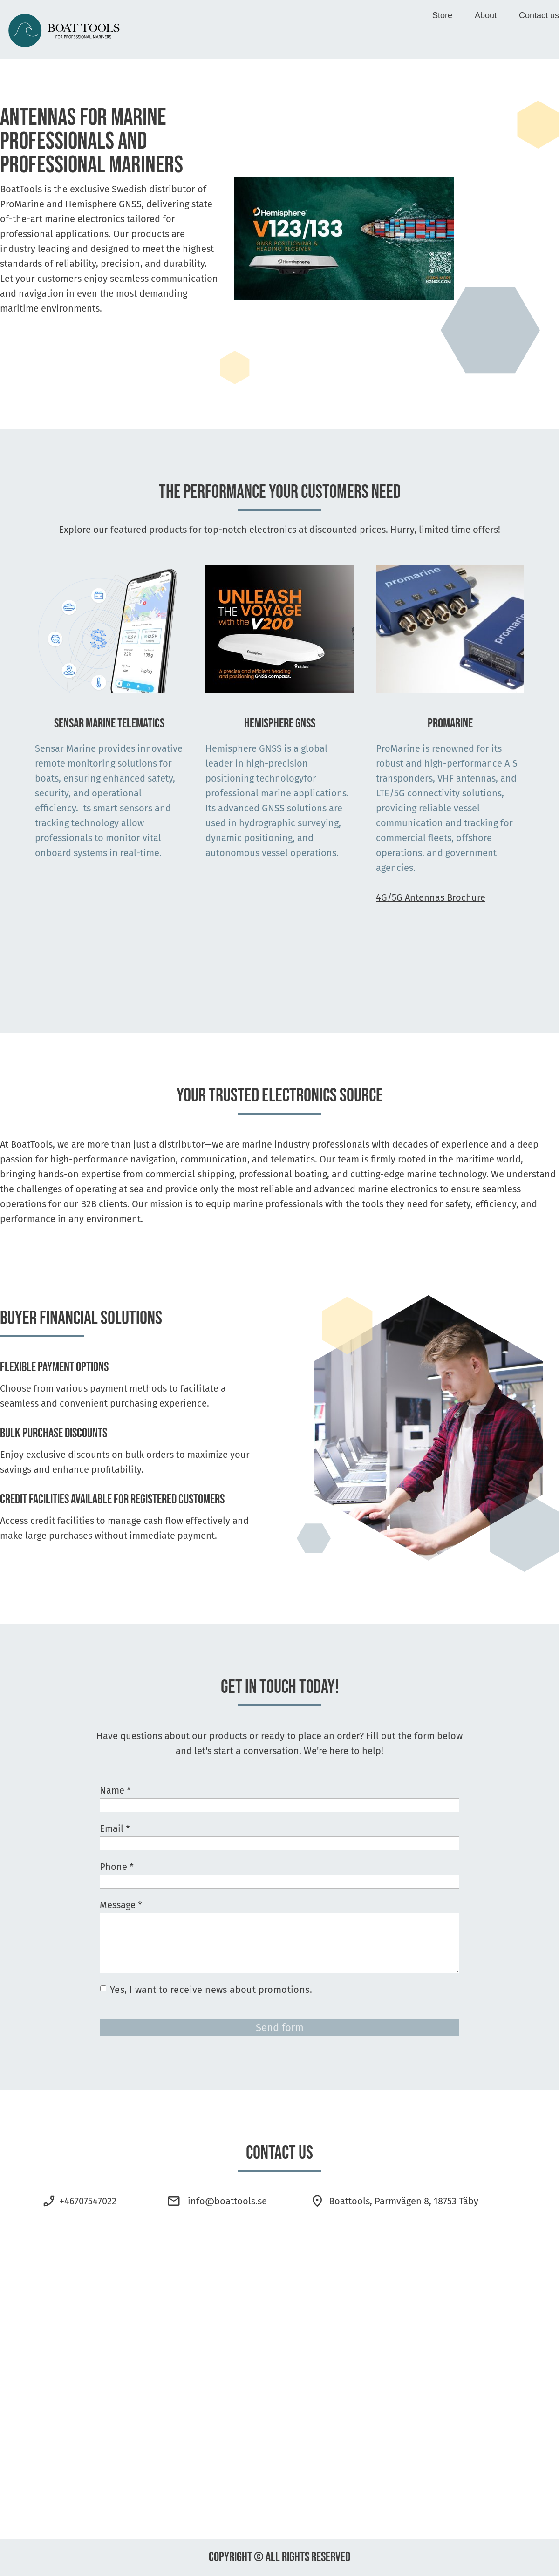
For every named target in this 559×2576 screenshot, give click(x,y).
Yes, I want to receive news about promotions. (211, 1989)
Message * (121, 1904)
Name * (115, 1790)
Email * (115, 1828)
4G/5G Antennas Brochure (430, 897)
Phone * (117, 1866)
